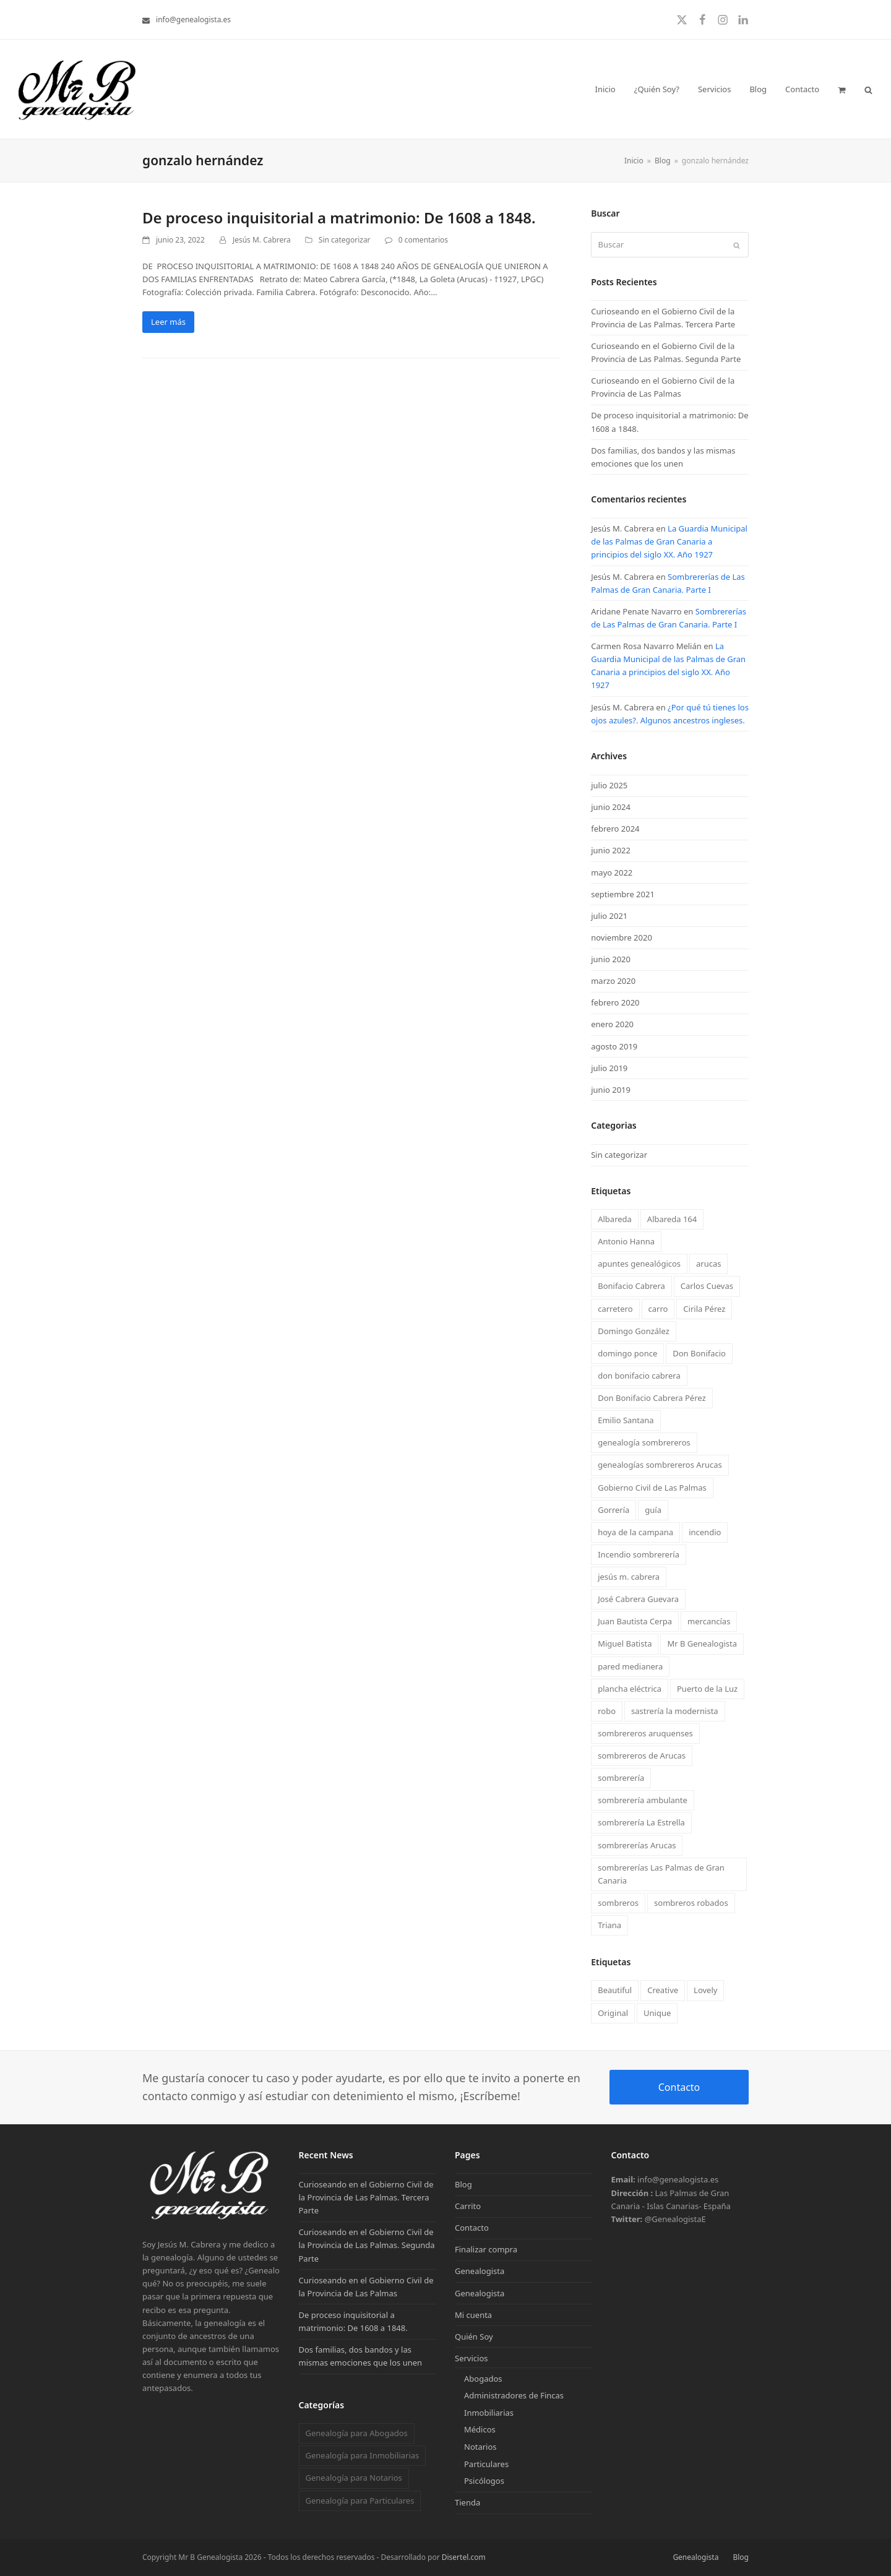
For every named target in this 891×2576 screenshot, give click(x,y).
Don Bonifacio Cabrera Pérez (651, 1397)
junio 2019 (611, 1089)
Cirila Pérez (704, 1308)
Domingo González (633, 1331)
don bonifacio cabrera (639, 1375)
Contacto (679, 2087)
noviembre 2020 (621, 937)
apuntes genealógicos (639, 1263)
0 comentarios (423, 240)
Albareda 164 (672, 1219)
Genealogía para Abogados (356, 2433)
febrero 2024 (615, 828)
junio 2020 (611, 959)
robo (607, 1711)
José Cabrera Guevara (638, 1599)
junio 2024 (611, 806)
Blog (463, 2184)
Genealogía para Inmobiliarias (362, 2455)
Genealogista (479, 2271)
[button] (842, 89)
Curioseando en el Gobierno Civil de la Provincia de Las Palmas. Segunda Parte (367, 2245)
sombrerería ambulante (642, 1800)
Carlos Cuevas (707, 1285)
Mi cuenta (473, 2314)
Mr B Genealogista (702, 1643)
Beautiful (615, 1990)
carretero (615, 1308)
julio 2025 (609, 785)
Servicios (471, 2358)
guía (653, 1509)
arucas (708, 1263)
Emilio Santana (625, 1420)
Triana (609, 1925)
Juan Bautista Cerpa (635, 1621)
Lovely (705, 1990)
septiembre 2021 (623, 894)
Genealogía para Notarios (353, 2477)
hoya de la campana (635, 1532)
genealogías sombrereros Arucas (660, 1464)
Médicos (480, 2429)
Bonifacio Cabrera (631, 1285)
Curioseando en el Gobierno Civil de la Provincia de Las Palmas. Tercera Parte (366, 2197)
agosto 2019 (614, 1046)
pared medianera (630, 1666)
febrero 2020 (615, 1002)
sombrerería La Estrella (641, 1822)
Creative (662, 1990)
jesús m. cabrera (629, 1576)
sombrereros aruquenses (645, 1733)
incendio (705, 1532)
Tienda (467, 2502)
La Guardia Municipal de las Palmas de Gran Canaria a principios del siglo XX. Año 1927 (669, 541)
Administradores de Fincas (514, 2395)
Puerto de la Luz (707, 1688)
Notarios (480, 2446)
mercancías (708, 1621)
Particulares (486, 2464)
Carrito (468, 2206)
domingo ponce (627, 1353)
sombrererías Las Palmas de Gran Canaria (661, 1874)
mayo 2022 (611, 872)
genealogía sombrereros (644, 1442)
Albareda (615, 1219)
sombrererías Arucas (637, 1845)
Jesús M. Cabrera (262, 240)
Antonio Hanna (626, 1241)
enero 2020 (612, 1024)
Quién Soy (474, 2336)
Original (613, 2012)
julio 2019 (609, 1068)
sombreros (618, 1902)
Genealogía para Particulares (359, 2500)
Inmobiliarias (489, 2412)
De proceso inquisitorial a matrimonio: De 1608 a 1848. (339, 217)
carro (658, 1308)
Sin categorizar (345, 240)
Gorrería (613, 1509)
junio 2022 (611, 850)
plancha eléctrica (629, 1688)
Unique (657, 2012)
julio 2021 (609, 915)
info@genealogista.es (193, 19)
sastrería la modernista (674, 1711)
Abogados (483, 2378)
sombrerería (621, 1777)
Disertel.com (464, 2557)
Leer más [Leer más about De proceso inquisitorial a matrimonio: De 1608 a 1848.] (168, 321)
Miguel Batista (625, 1643)
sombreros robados (691, 1902)
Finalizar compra (486, 2249)
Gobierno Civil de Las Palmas (652, 1487)
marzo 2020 (613, 980)
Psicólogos (484, 2480)
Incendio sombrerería (638, 1554)
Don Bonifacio (699, 1353)
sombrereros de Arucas (642, 1755)
